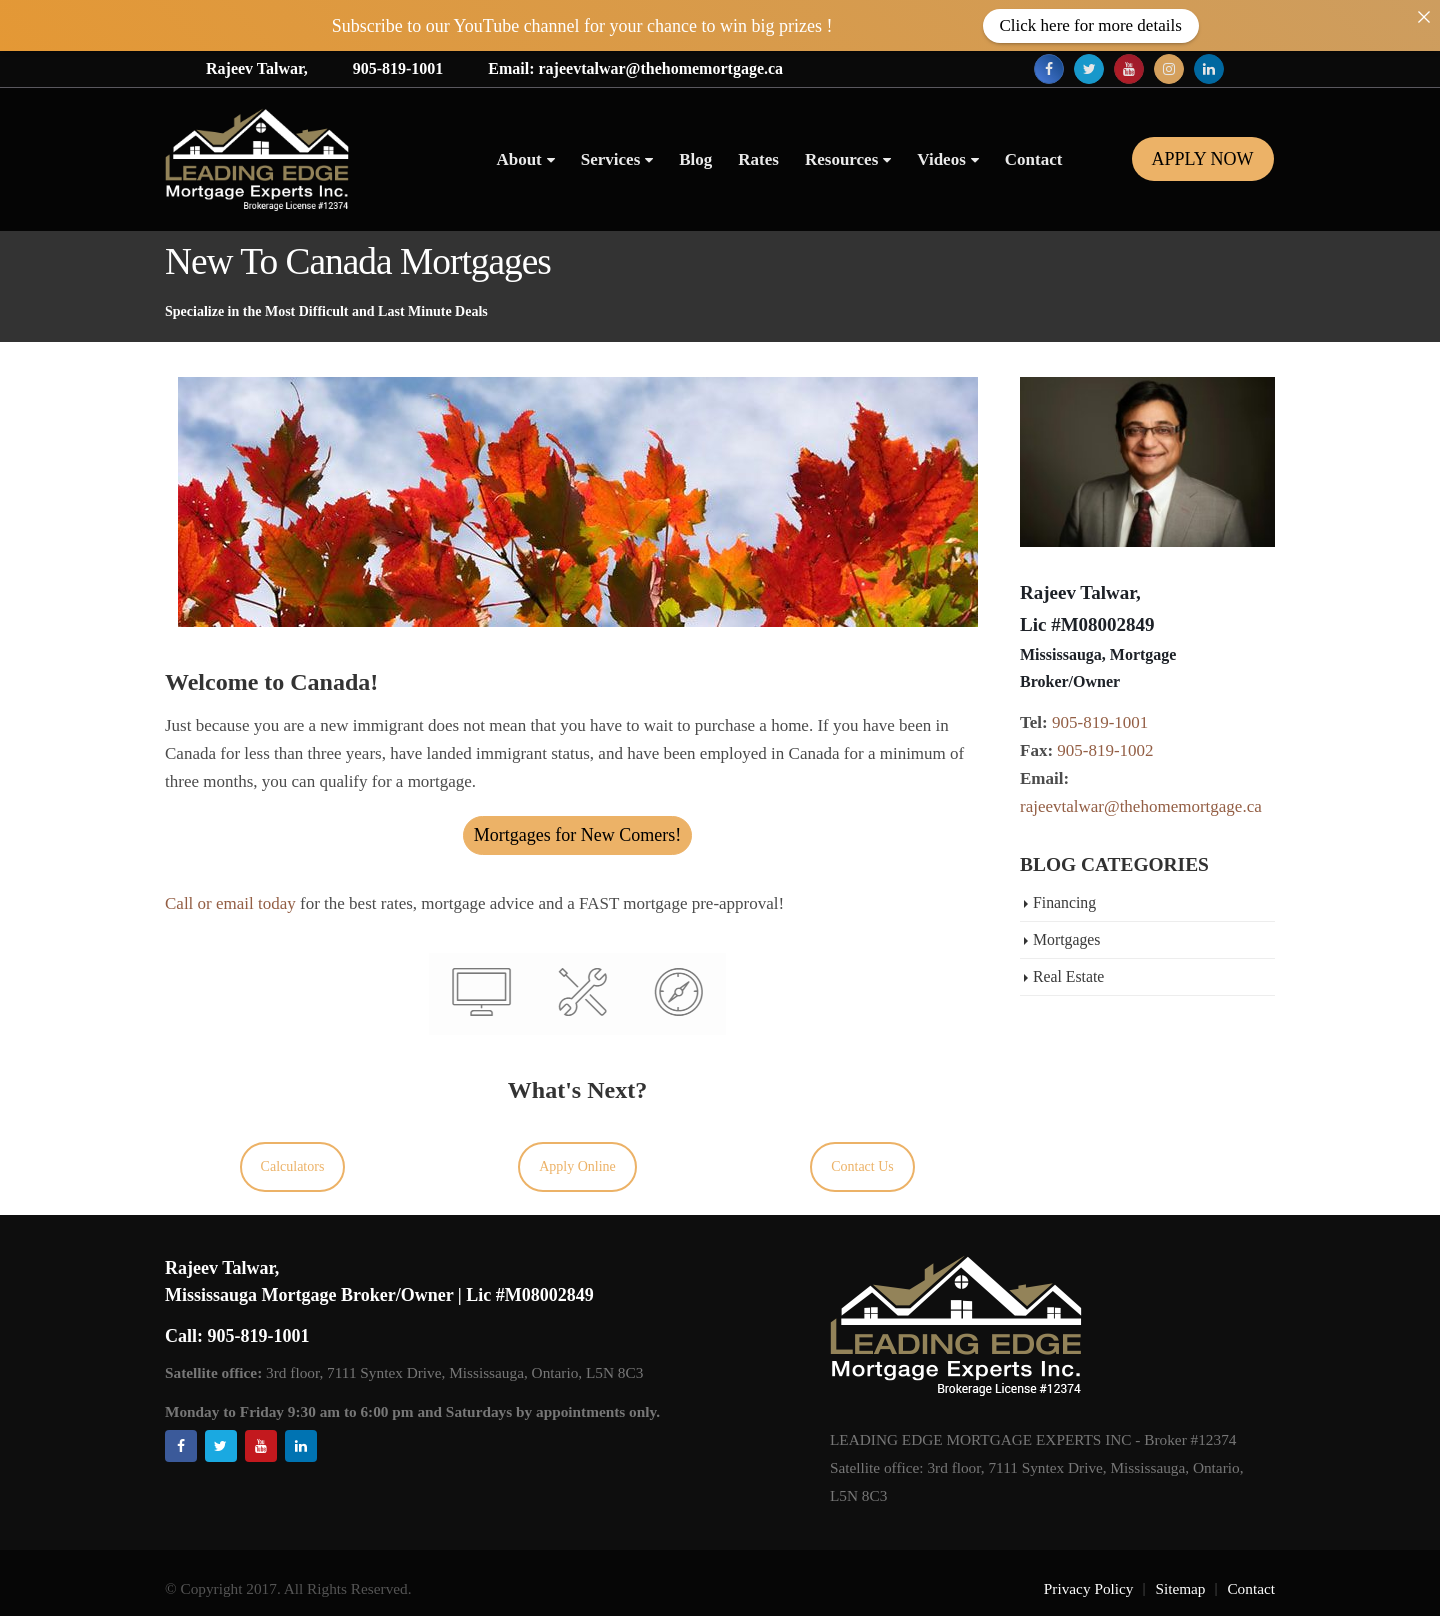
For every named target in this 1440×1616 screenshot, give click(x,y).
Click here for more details (1091, 25)
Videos (941, 159)
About (518, 159)
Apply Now (1203, 159)
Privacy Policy (1089, 1588)
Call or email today (230, 903)
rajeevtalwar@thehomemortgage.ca (1141, 806)
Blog (695, 159)
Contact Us (862, 1166)
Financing (1064, 902)
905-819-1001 (398, 68)
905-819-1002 (1105, 750)
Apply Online (577, 1166)
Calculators (293, 1166)
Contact (1034, 159)
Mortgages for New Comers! (577, 835)
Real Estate (1068, 976)
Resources (841, 159)
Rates (758, 159)
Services (610, 159)
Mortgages (1066, 939)
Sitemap (1180, 1588)
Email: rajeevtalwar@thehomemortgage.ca (635, 68)
